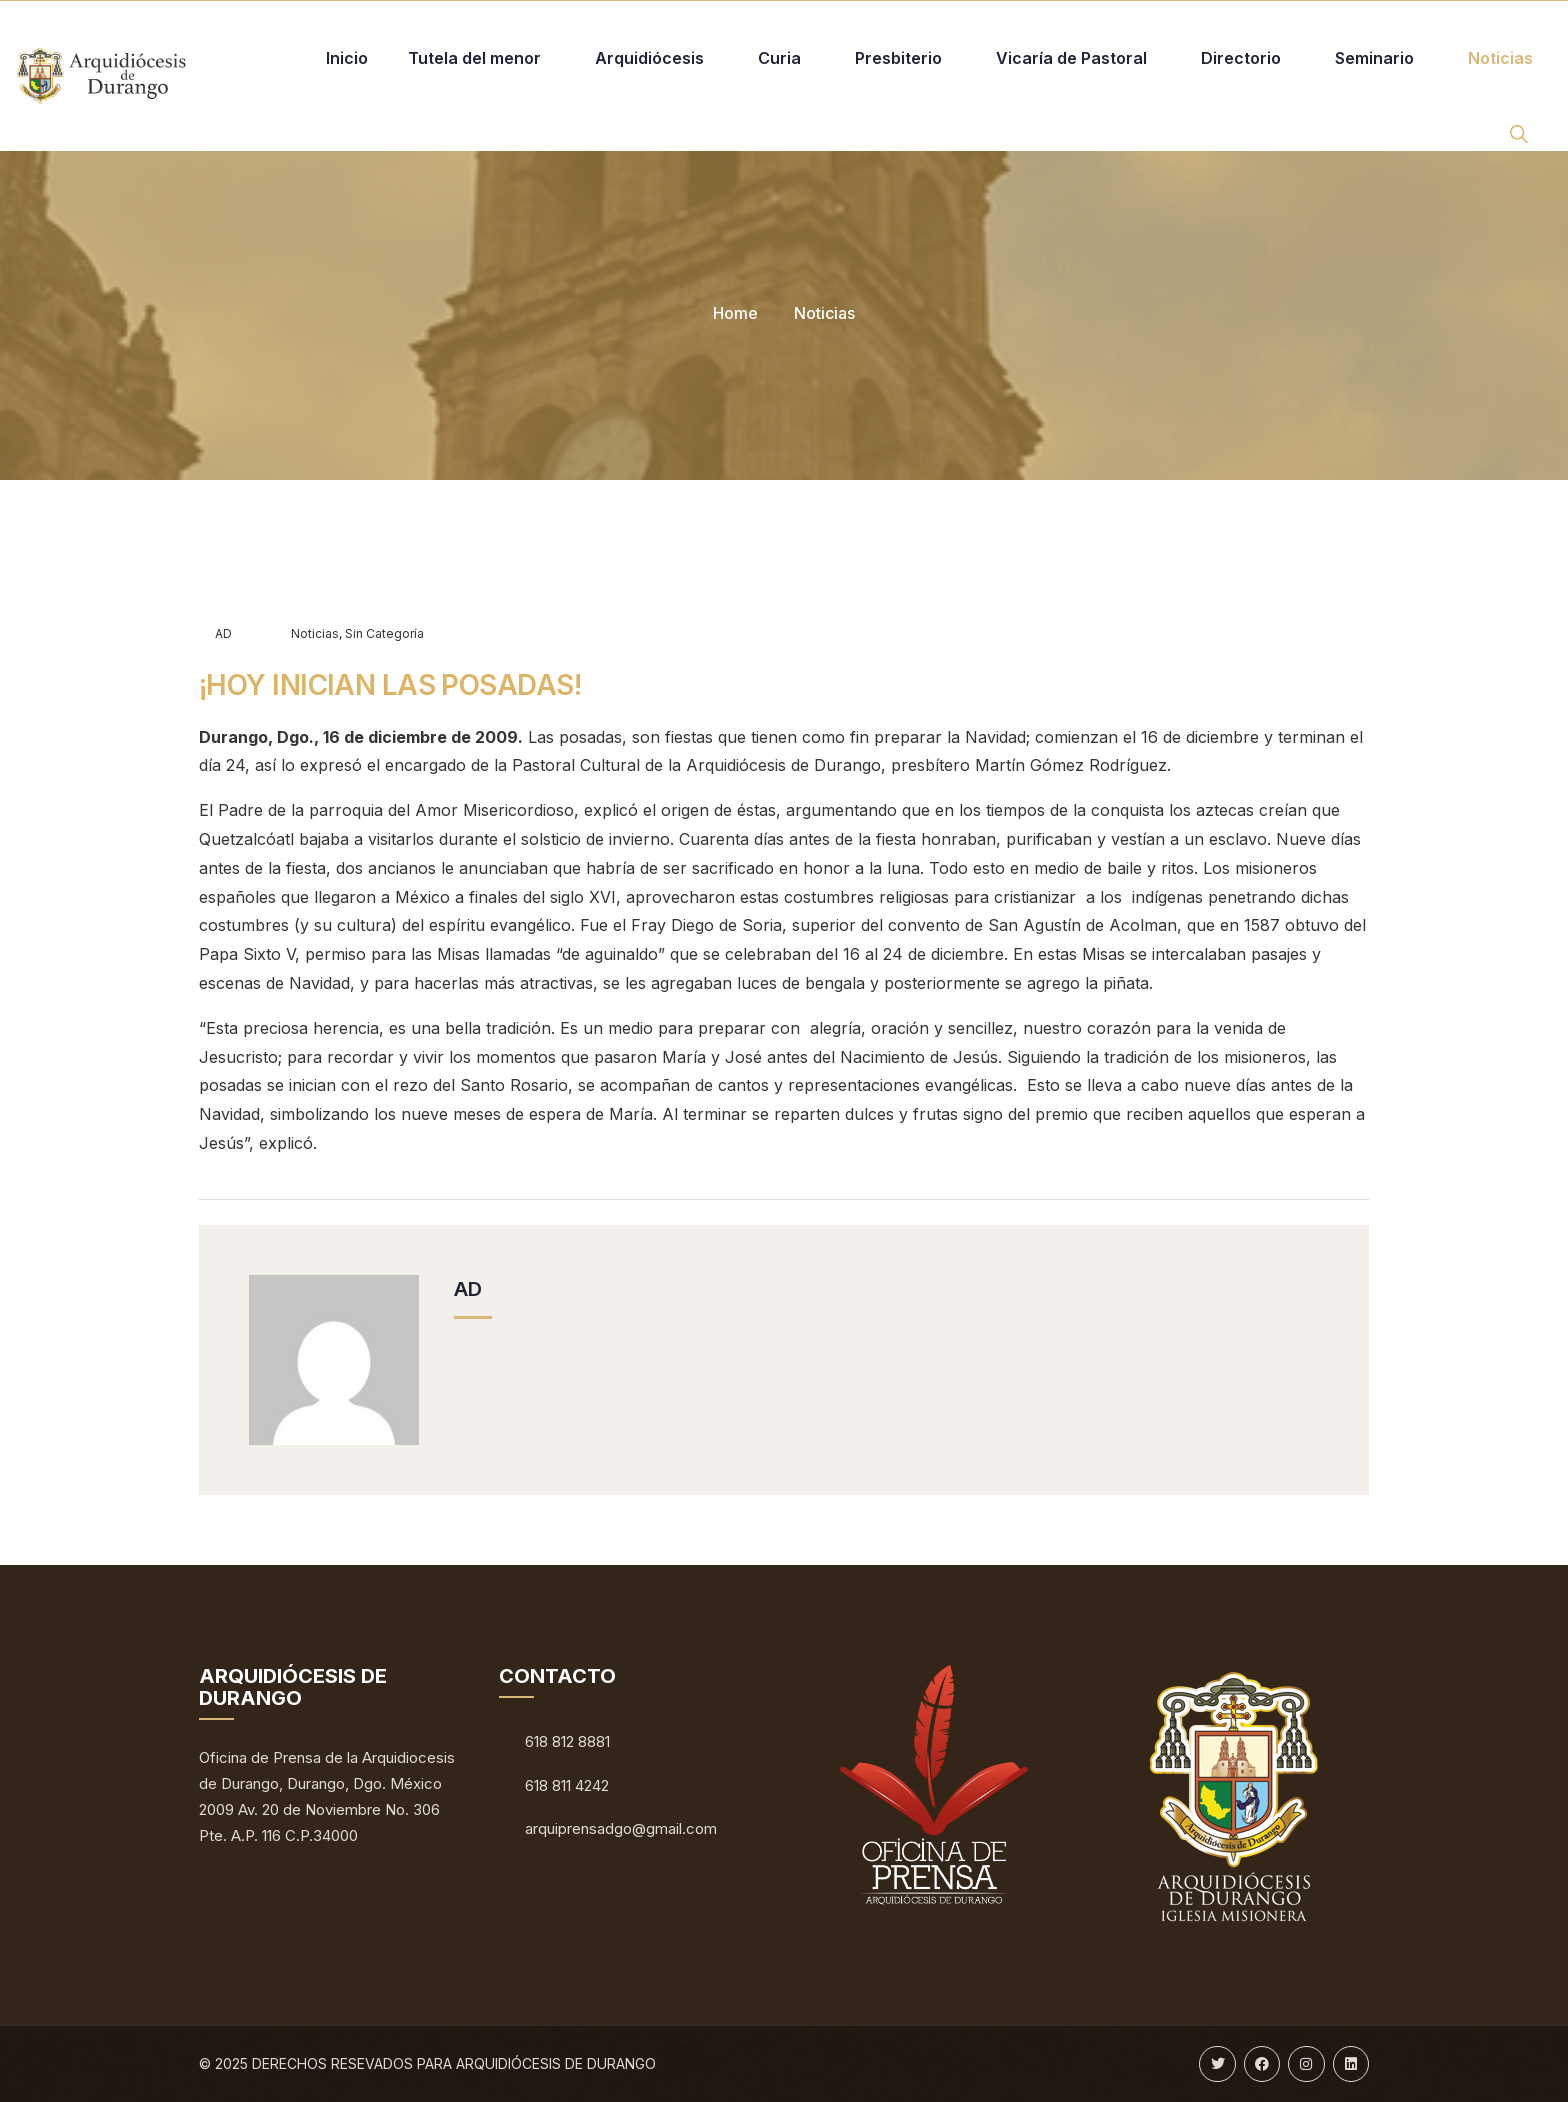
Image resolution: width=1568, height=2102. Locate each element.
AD (215, 633)
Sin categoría (384, 633)
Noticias (824, 313)
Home (735, 313)
